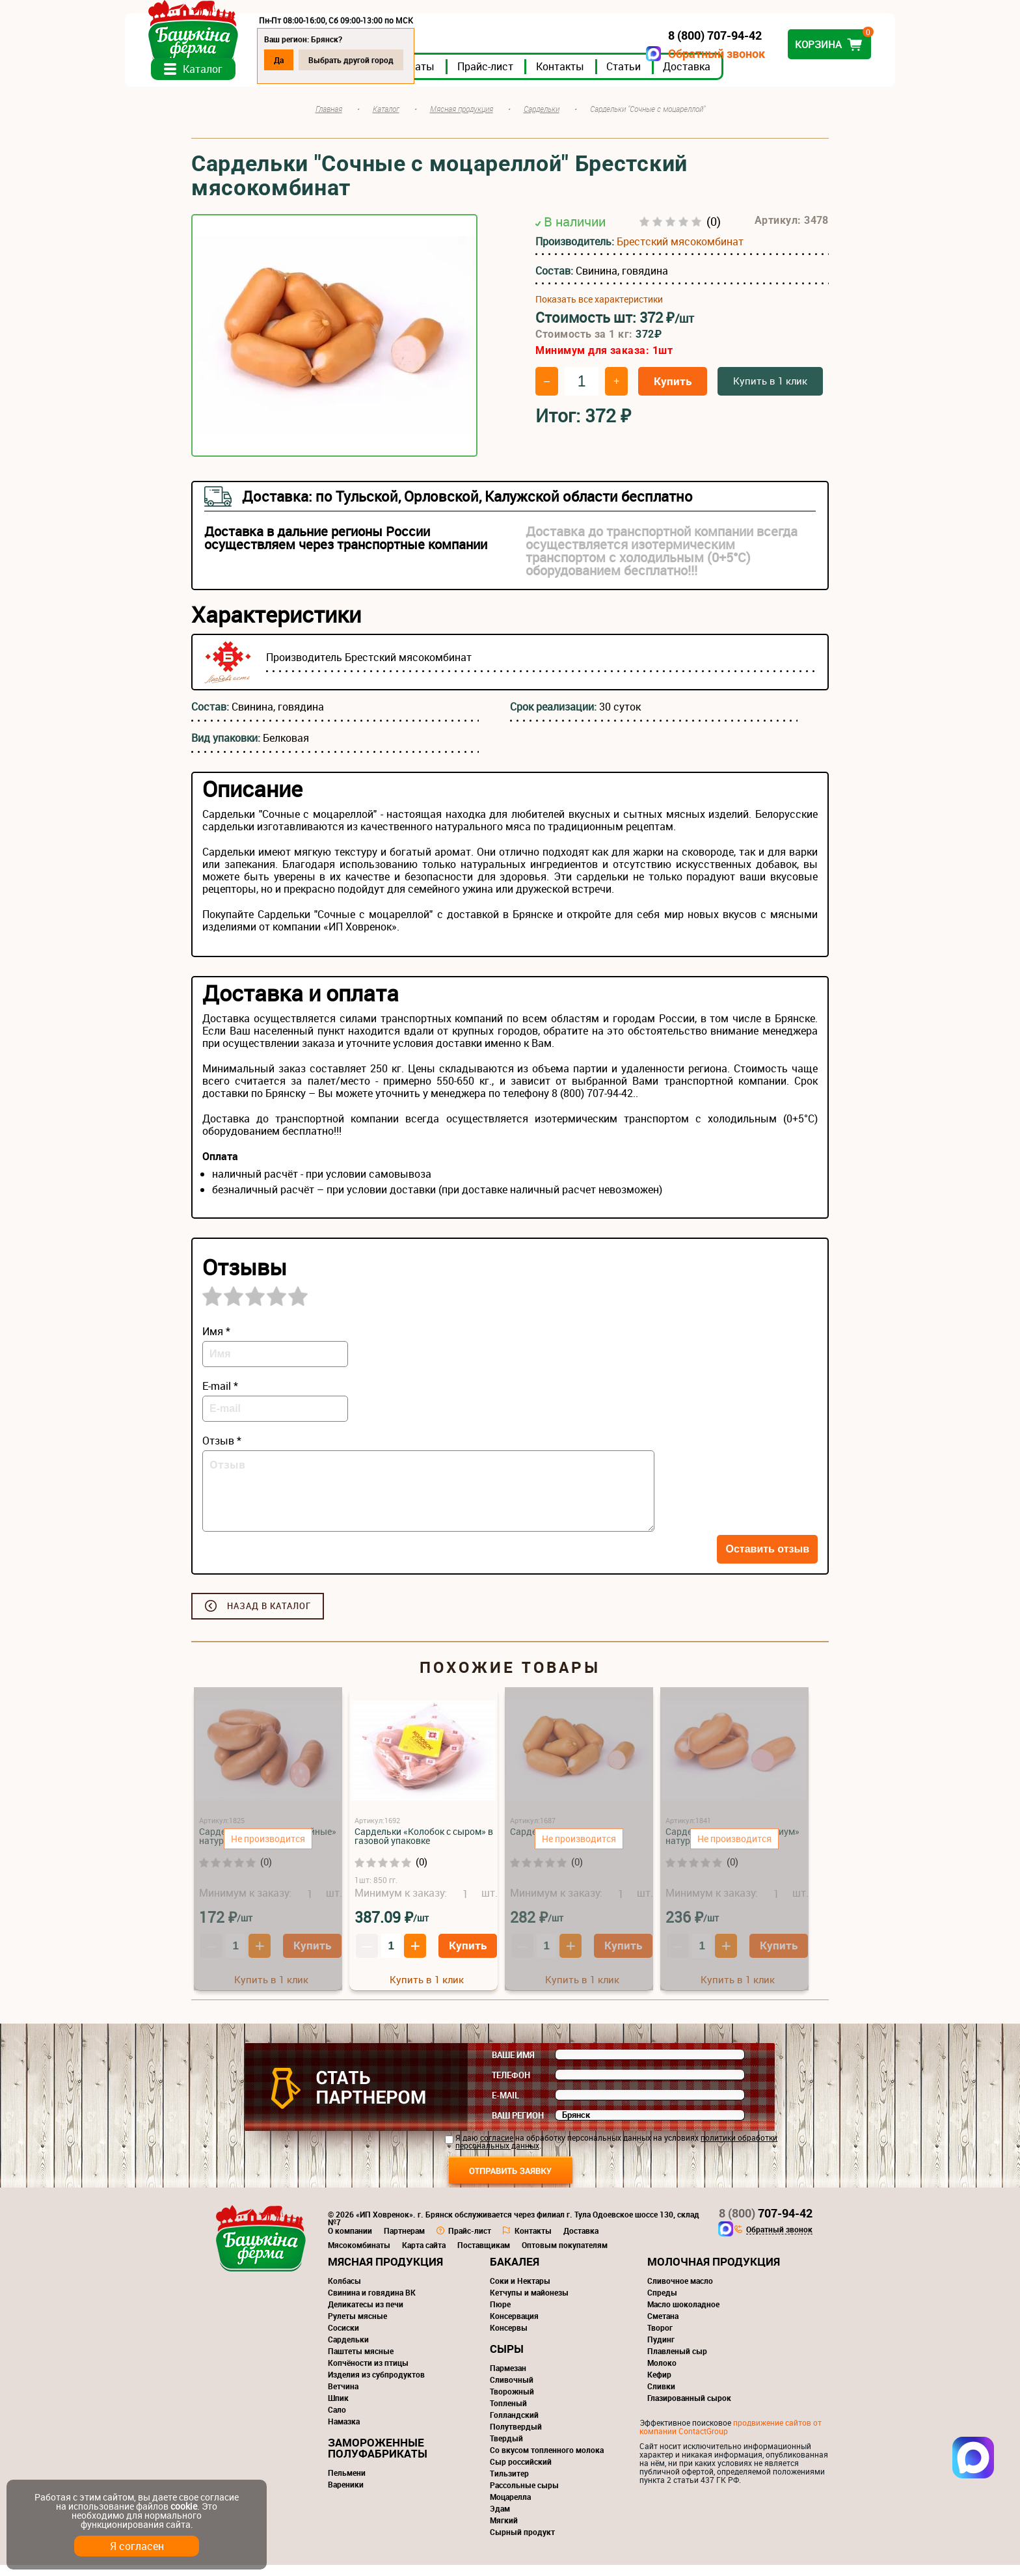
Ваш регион (518, 2126)
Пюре (500, 2315)
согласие (496, 2148)
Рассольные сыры (524, 2496)
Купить (672, 392)
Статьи (690, 77)
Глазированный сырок (689, 2409)
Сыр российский (521, 2472)
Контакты (626, 77)
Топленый (508, 2414)
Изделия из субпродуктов (376, 2385)
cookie (183, 2506)
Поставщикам (483, 2256)
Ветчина (343, 2397)
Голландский (514, 2425)
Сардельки (348, 2350)
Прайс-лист (552, 77)
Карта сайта (424, 2256)
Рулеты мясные (357, 2327)
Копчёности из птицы (368, 2373)
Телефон (511, 2086)
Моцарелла (510, 2507)
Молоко (662, 2373)
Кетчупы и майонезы (529, 2303)
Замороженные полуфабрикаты (377, 2459)
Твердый (506, 2449)
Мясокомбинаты (359, 2256)
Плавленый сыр (677, 2362)
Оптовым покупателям (565, 2256)
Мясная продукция (385, 2272)
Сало (337, 2420)
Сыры (507, 2359)
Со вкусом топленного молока (547, 2461)
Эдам (500, 2519)
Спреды (662, 2303)
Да (345, 60)
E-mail (505, 2106)
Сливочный (511, 2390)
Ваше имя (513, 2066)
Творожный (512, 2402)
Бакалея (514, 2272)
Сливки (661, 2397)
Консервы (509, 2338)
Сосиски (343, 2338)
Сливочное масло (680, 2291)
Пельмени (347, 2483)
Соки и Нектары (520, 2291)
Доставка (753, 77)
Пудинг (661, 2350)
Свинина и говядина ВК (372, 2303)
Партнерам (404, 2241)
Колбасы (344, 2291)
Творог (660, 2338)
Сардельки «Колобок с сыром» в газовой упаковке (424, 1847)
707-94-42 (765, 2224)
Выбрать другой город (417, 60)
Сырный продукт (522, 2543)
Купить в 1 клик (770, 391)
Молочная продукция (713, 2272)
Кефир (659, 2385)
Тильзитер (509, 2484)
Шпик (338, 2409)
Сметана (662, 2327)
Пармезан (508, 2379)
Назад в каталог (269, 1617)
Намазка (344, 2432)
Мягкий (504, 2531)
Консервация (514, 2327)
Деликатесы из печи (365, 2315)
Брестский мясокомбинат (680, 253)
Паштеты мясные (361, 2362)
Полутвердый (516, 2437)
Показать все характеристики (599, 311)
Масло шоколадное (683, 2315)
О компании (350, 2241)
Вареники (346, 2495)
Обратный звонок (650, 53)
